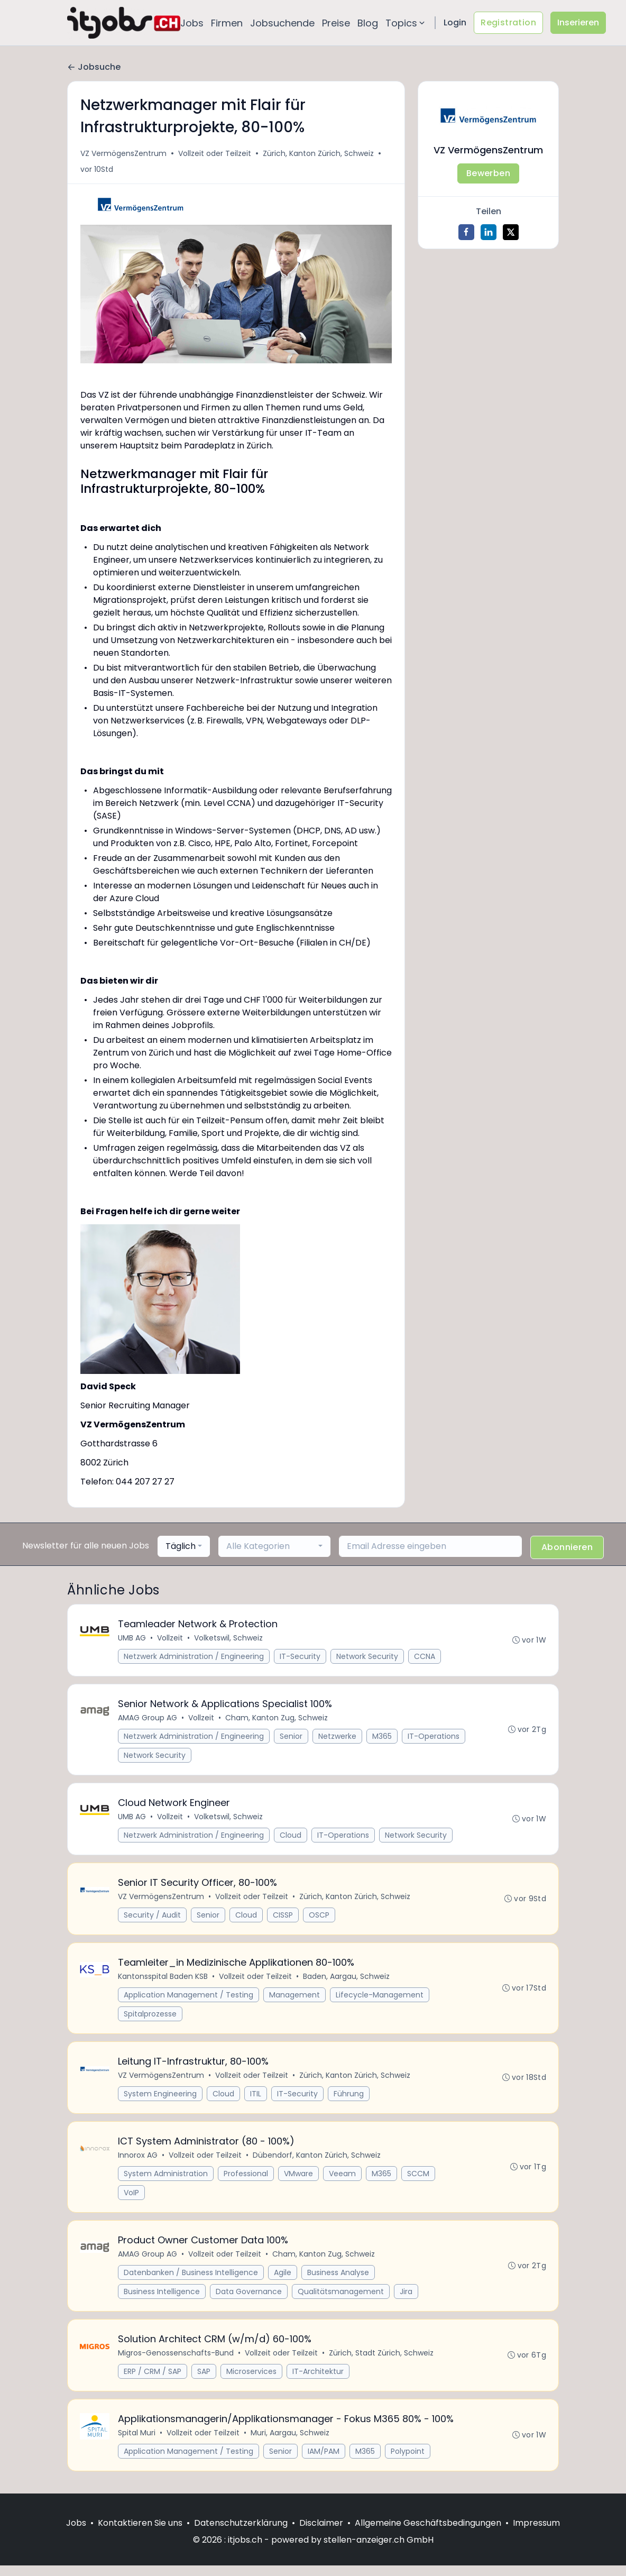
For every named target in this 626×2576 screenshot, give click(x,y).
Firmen (227, 23)
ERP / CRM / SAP (153, 2380)
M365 (382, 1737)
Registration (508, 22)
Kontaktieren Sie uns (140, 2533)
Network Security (368, 1657)
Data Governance (249, 2299)
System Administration (166, 2180)
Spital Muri (137, 2442)
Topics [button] (406, 23)
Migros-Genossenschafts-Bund (176, 2362)
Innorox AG (138, 2162)
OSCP (319, 1918)
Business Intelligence (162, 2299)
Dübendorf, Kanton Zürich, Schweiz (317, 2162)
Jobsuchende (282, 23)
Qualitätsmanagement (341, 2299)
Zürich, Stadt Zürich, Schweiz (381, 2362)
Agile (283, 2280)
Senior (291, 1737)
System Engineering (160, 2099)
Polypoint (408, 2461)
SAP (204, 2380)
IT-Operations (150, 1757)
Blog (367, 23)
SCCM (419, 2180)
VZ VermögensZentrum (123, 153)
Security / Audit (152, 1918)
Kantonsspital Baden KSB (163, 1981)
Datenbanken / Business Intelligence (191, 2280)
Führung (349, 2099)
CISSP (283, 1918)
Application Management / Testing (189, 1999)
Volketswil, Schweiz (229, 1638)
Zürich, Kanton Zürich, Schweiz (318, 153)
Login (455, 22)
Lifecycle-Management (380, 1999)
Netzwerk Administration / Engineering (194, 1657)
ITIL (256, 2099)
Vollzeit (170, 1638)
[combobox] (184, 1546)
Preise (336, 23)
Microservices (252, 2380)
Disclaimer (321, 2533)
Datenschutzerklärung (241, 2533)
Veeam (342, 2180)
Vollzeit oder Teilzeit (214, 153)
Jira (406, 2299)
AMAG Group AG (148, 1719)
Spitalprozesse (150, 2018)
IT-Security (300, 1657)
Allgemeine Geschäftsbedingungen (428, 2533)
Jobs (192, 23)
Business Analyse (339, 2280)
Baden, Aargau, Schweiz (346, 1981)
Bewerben (488, 173)
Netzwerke (338, 1737)
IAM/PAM (324, 2461)
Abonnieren (567, 1547)
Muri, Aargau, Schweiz (290, 2442)
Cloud (291, 1837)
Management (295, 1999)
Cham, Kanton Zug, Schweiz (277, 1719)
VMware (299, 2180)
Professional (246, 2180)
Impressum (536, 2533)
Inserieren (578, 22)
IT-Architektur (318, 2380)
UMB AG (132, 1638)
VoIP (132, 2199)
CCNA (425, 1657)
